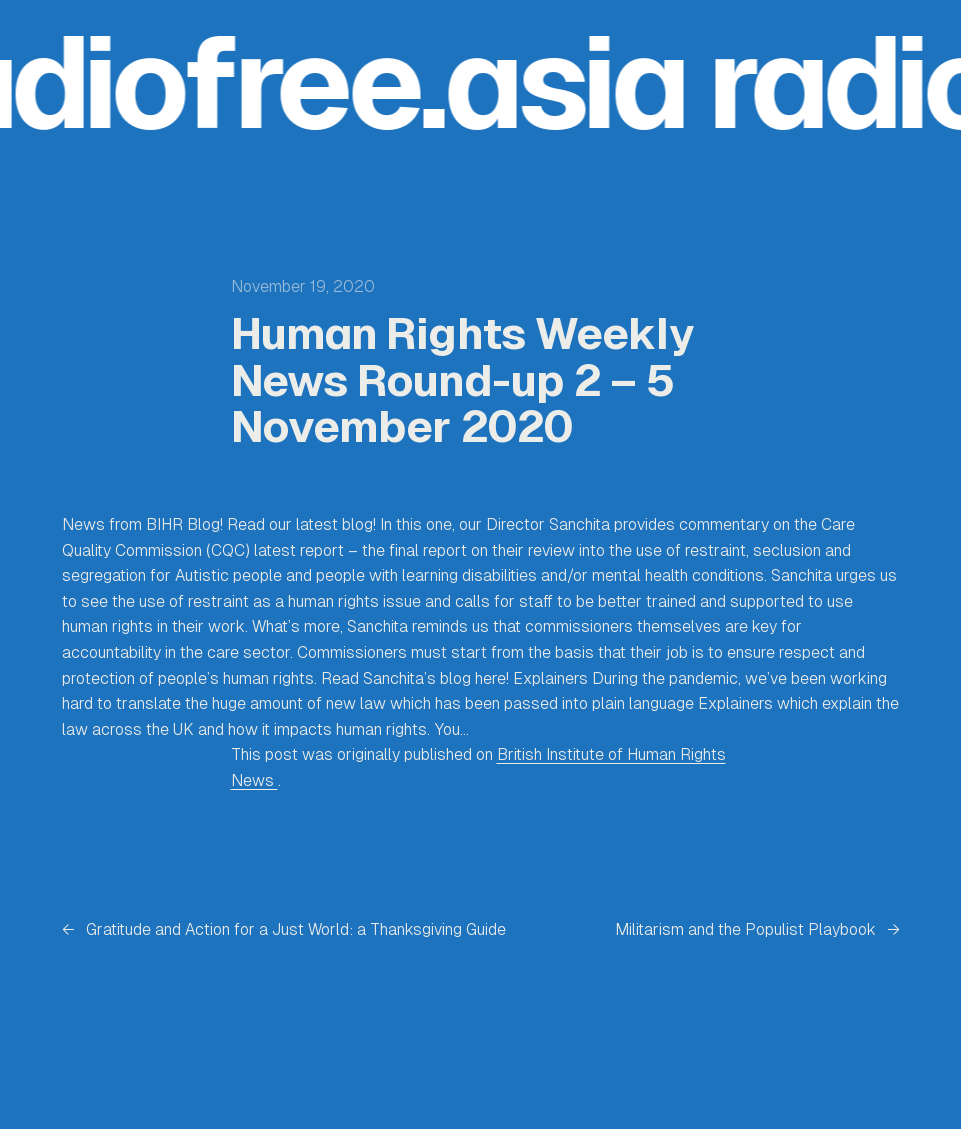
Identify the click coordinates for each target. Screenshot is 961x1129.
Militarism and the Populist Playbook (745, 929)
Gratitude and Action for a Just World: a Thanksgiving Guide (296, 929)
